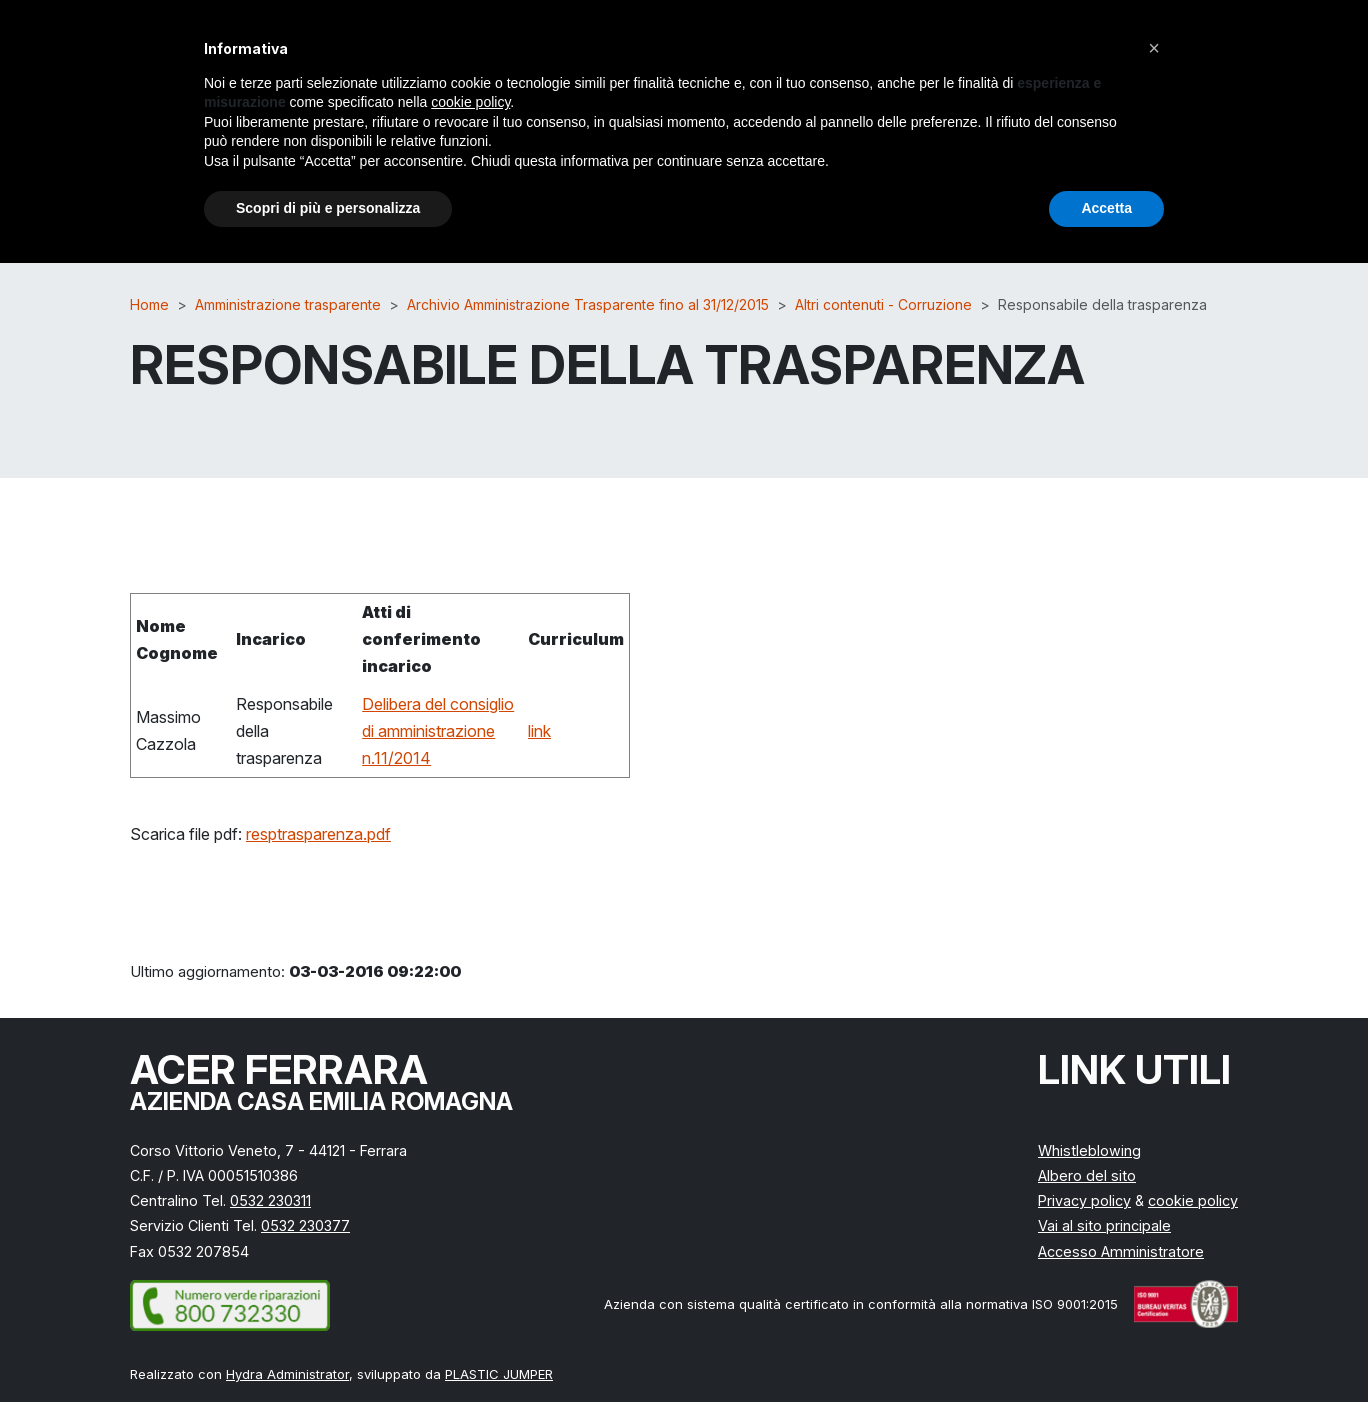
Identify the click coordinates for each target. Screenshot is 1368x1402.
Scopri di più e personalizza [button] (328, 208)
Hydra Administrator (287, 1374)
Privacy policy (1084, 1200)
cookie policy (1193, 1200)
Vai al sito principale (1104, 1225)
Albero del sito (1087, 1175)
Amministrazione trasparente (288, 304)
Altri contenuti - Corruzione (883, 304)
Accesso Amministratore (1121, 1251)
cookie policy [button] (470, 102)
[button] (1154, 48)
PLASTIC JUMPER (499, 1374)
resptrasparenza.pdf (318, 834)
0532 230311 (270, 1200)
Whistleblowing (1089, 1150)
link (539, 731)
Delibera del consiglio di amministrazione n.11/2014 (438, 731)
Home (149, 304)
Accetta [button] (1106, 208)
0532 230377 (305, 1225)
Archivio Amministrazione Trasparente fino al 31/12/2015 (588, 304)
